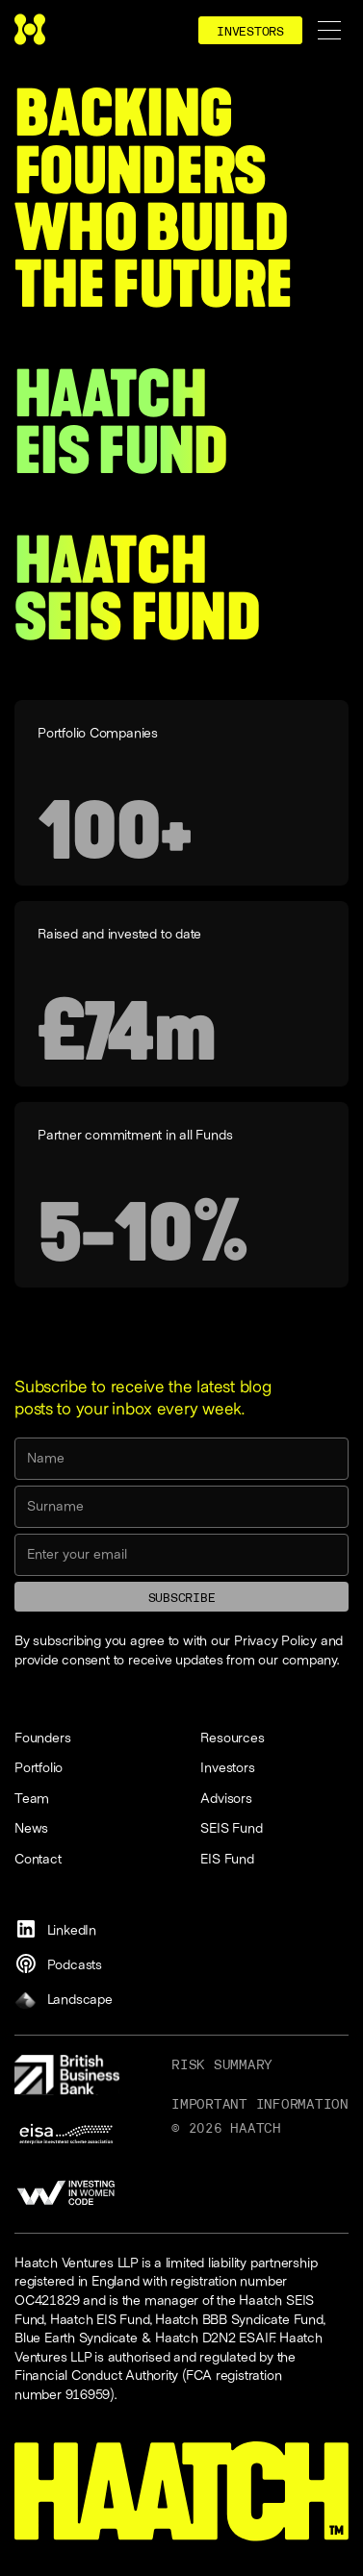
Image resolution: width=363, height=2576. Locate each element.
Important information (260, 2104)
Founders (42, 1737)
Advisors (225, 1797)
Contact (37, 1858)
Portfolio (38, 1767)
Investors (227, 1767)
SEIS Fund (231, 1827)
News (31, 1827)
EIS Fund (226, 1858)
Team (31, 1797)
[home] (29, 30)
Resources (232, 1737)
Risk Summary (221, 2064)
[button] (329, 30)
